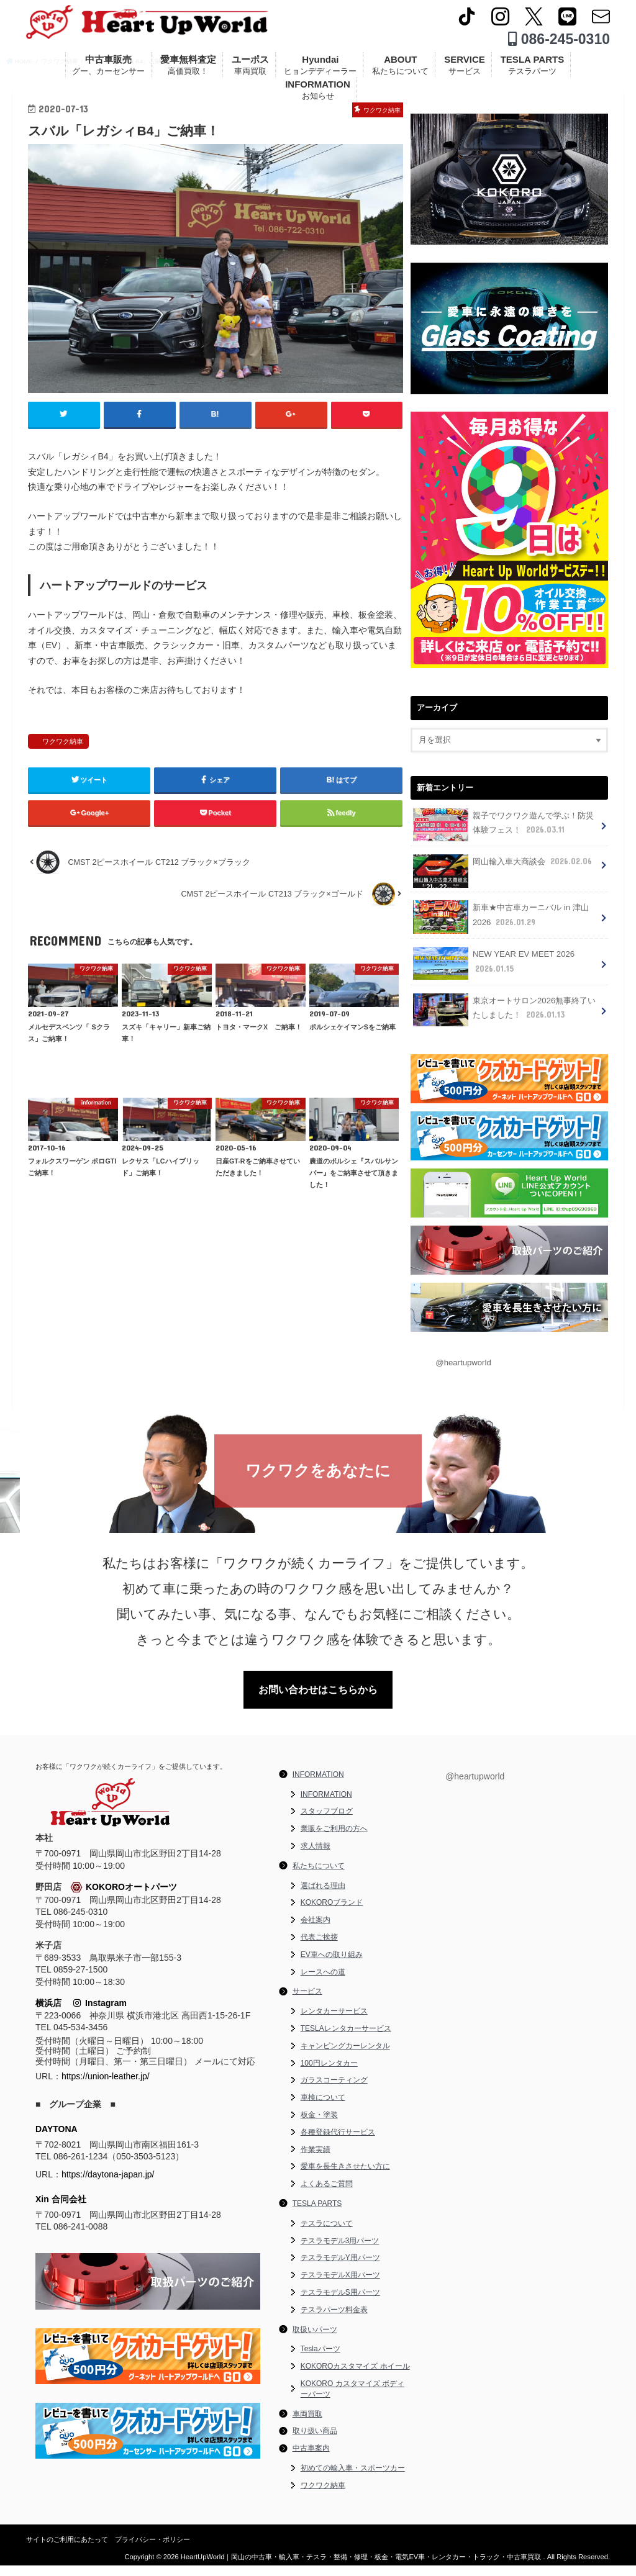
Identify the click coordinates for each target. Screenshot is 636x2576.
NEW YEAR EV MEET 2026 (491, 973)
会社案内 (315, 1931)
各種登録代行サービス (338, 2142)
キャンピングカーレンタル (345, 2056)
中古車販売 (108, 70)
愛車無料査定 (188, 70)
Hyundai (320, 70)
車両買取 (307, 2424)
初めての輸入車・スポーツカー (353, 2478)
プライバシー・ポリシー (152, 2550)
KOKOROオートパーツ (123, 1898)
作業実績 (315, 2160)
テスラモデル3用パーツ (340, 2251)
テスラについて (327, 2234)
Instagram (100, 2014)
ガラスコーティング (334, 2091)
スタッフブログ (327, 1822)
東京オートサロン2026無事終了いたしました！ (504, 1019)
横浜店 (48, 2014)
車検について (323, 2108)
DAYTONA (56, 2140)
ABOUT (400, 70)
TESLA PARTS (533, 70)
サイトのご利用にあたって (67, 2550)
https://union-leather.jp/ (105, 2087)
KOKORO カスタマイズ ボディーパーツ (352, 2399)
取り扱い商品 (315, 2442)
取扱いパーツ (315, 2340)
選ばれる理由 (323, 1896)
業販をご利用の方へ (334, 1839)
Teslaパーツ (320, 2360)
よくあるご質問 (327, 2194)
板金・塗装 (319, 2125)
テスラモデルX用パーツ (340, 2286)
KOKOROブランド (332, 1913)
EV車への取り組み (332, 1965)
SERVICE (464, 70)
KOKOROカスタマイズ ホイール (355, 2377)
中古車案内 (311, 2459)
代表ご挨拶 (319, 1948)
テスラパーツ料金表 (334, 2320)
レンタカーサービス (334, 2022)
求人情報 (315, 1857)
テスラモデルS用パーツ (340, 2302)
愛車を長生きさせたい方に (345, 2177)
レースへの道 (323, 1982)
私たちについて (319, 1876)
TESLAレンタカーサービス (346, 2039)
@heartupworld (462, 1371)
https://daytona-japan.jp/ (107, 2185)
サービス (307, 2002)
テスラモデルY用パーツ (340, 2268)
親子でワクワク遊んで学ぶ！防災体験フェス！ (503, 837)
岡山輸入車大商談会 (502, 877)
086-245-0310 (559, 43)
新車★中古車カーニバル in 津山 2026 (500, 928)
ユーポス (250, 70)
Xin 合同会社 (60, 2210)
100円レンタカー (329, 2073)
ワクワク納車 (62, 785)
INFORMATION (317, 95)
